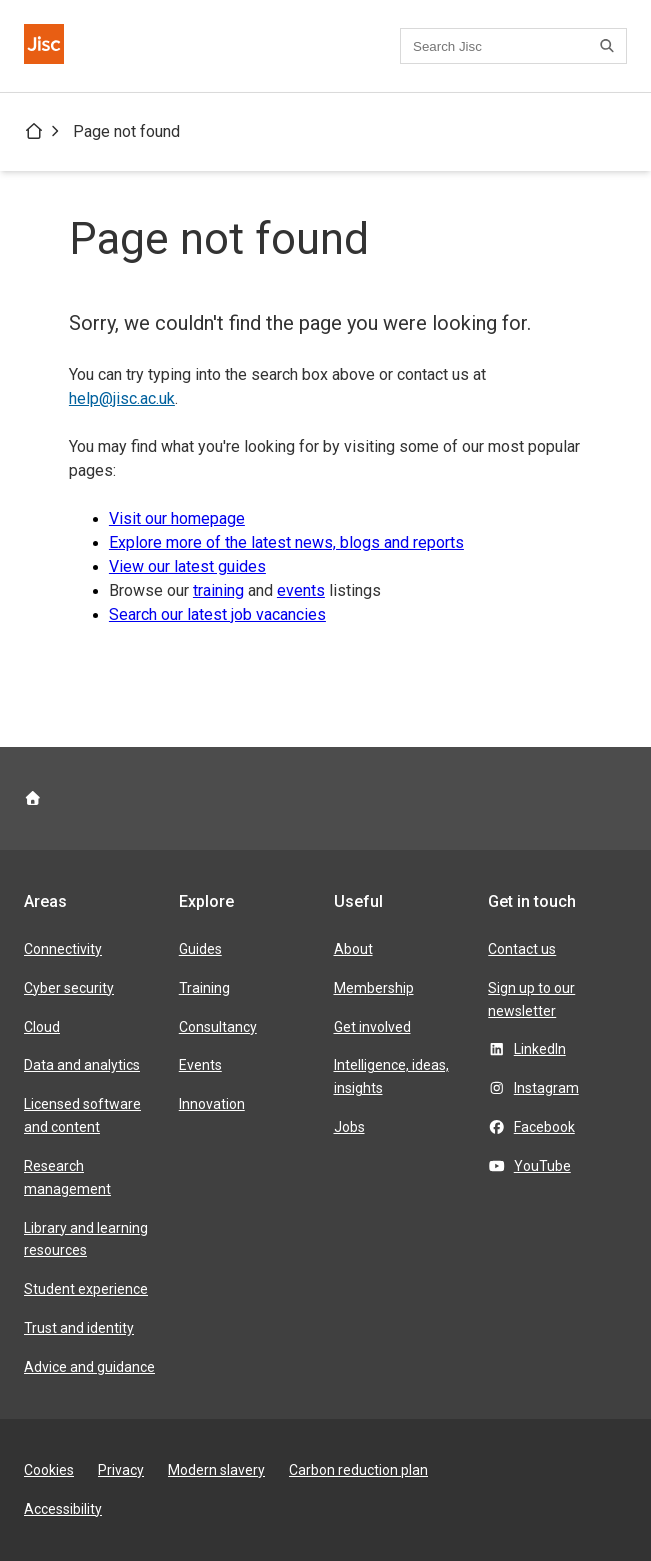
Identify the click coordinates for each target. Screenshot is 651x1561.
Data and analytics (82, 1065)
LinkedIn (540, 1049)
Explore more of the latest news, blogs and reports (286, 542)
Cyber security (69, 988)
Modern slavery (216, 1470)
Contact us (522, 949)
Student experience (86, 1289)
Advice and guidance (89, 1367)
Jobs (349, 1127)
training (218, 590)
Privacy (121, 1470)
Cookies (49, 1470)
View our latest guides (187, 566)
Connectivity (63, 949)
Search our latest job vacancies (217, 614)
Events (200, 1065)
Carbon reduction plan (358, 1470)
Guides (200, 949)
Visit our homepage (177, 518)
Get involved (372, 1027)
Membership (374, 988)
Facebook (544, 1127)
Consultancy (218, 1027)
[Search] (610, 46)
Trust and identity (79, 1328)
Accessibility (63, 1509)
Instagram (546, 1088)
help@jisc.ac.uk (122, 398)
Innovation (212, 1104)
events (301, 590)
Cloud (42, 1027)
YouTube (542, 1166)
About (353, 949)
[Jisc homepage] (44, 46)
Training (204, 988)
